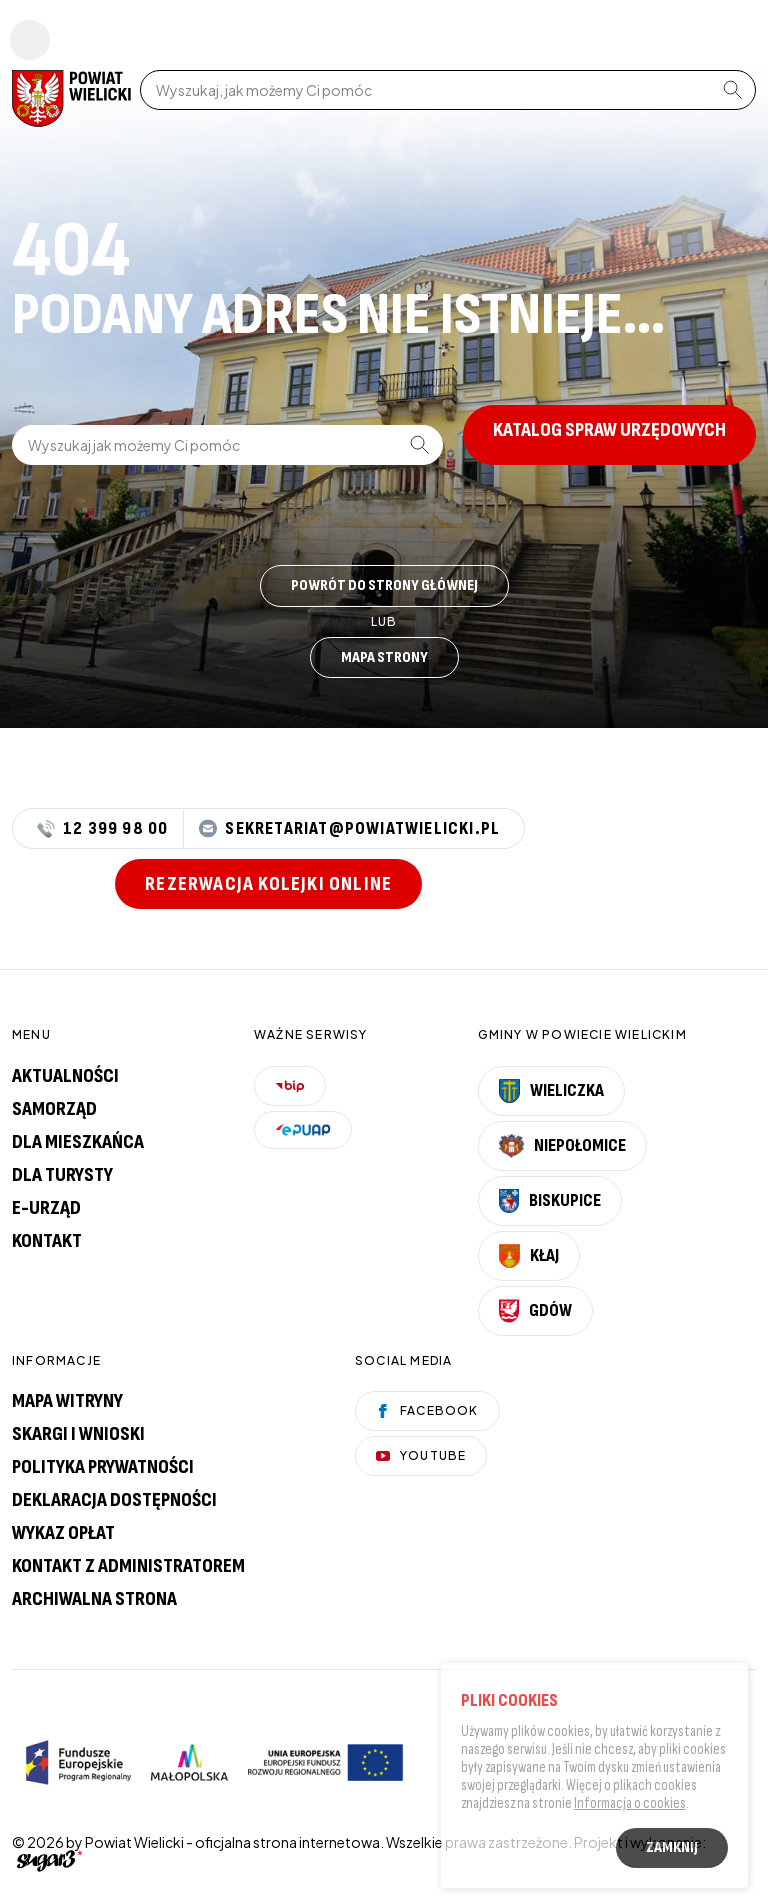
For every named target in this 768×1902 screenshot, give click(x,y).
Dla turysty (62, 1175)
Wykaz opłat (63, 1533)
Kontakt (47, 1241)
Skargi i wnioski (78, 1434)
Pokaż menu (30, 40)
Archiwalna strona (94, 1599)
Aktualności (65, 1076)
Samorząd (54, 1109)
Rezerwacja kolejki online (268, 884)
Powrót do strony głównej (384, 585)
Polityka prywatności (103, 1467)
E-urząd (46, 1208)
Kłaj (529, 1256)
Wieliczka (552, 1091)
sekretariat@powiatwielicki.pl (349, 828)
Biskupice (550, 1201)
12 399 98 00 (102, 829)
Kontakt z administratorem (128, 1566)
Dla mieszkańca (78, 1142)
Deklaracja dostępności (114, 1500)
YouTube (421, 1455)
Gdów (535, 1311)
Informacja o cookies (630, 1805)
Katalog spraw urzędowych (609, 430)
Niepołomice (563, 1146)
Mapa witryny (67, 1401)
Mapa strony (384, 657)
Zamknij (672, 1849)
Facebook (427, 1410)
